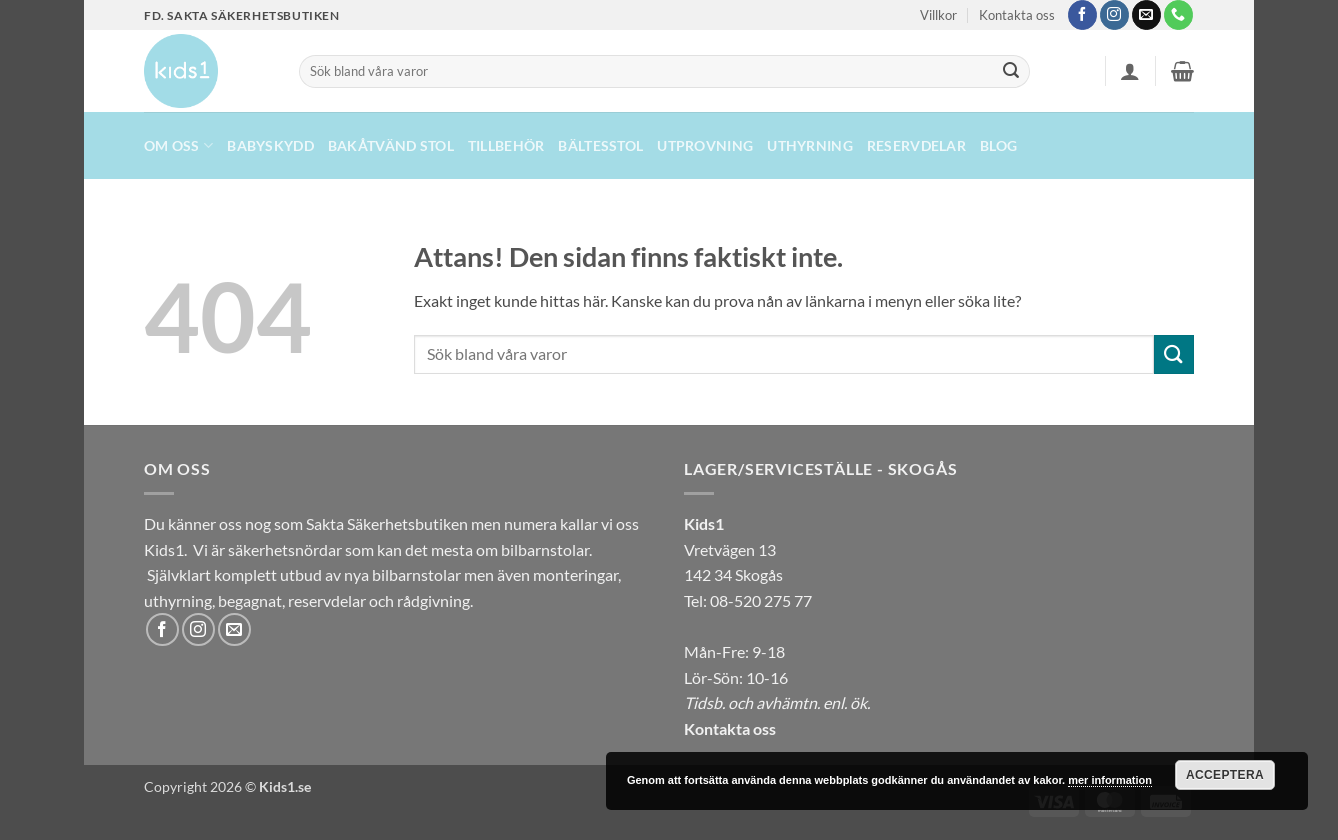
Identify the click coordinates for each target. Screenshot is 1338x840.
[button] (1130, 71)
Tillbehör (506, 145)
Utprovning (705, 145)
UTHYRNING (810, 145)
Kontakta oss (1017, 15)
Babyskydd (270, 145)
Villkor (938, 15)
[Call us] (1178, 15)
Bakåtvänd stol (391, 145)
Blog (998, 145)
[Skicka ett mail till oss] (1146, 15)
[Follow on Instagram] (1114, 15)
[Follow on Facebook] (1082, 15)
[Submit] (1011, 72)
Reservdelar (916, 145)
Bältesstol (600, 145)
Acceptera (1225, 775)
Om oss (178, 145)
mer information (1110, 780)
